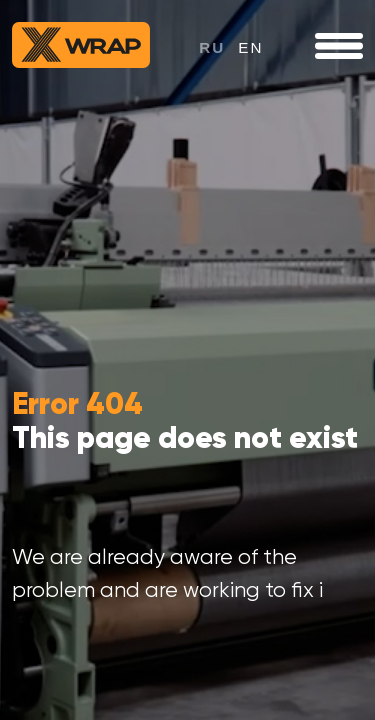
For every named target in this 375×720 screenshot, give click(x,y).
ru (212, 47)
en (250, 47)
